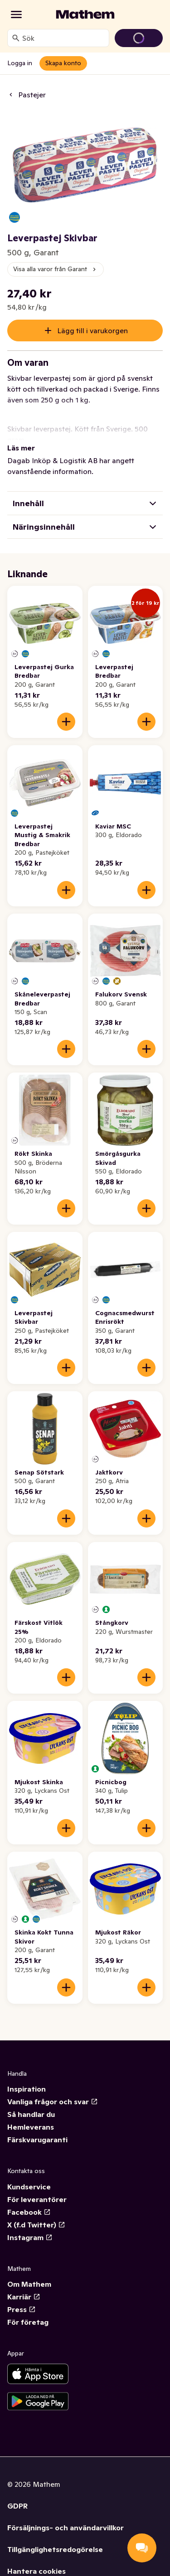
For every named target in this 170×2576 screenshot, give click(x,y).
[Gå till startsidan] (85, 14)
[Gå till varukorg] (139, 38)
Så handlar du (31, 2114)
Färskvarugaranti (37, 2139)
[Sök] (15, 38)
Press (21, 2309)
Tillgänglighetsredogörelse (55, 2549)
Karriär (23, 2296)
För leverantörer (37, 2199)
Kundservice (29, 2186)
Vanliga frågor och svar (52, 2101)
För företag (28, 2322)
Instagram (30, 2237)
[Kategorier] (16, 14)
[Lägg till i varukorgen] (66, 722)
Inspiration (26, 2088)
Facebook (29, 2212)
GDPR (17, 2505)
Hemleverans (30, 2126)
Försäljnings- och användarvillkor (65, 2527)
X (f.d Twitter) (36, 2224)
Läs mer (21, 447)
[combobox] (63, 38)
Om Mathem (29, 2284)
